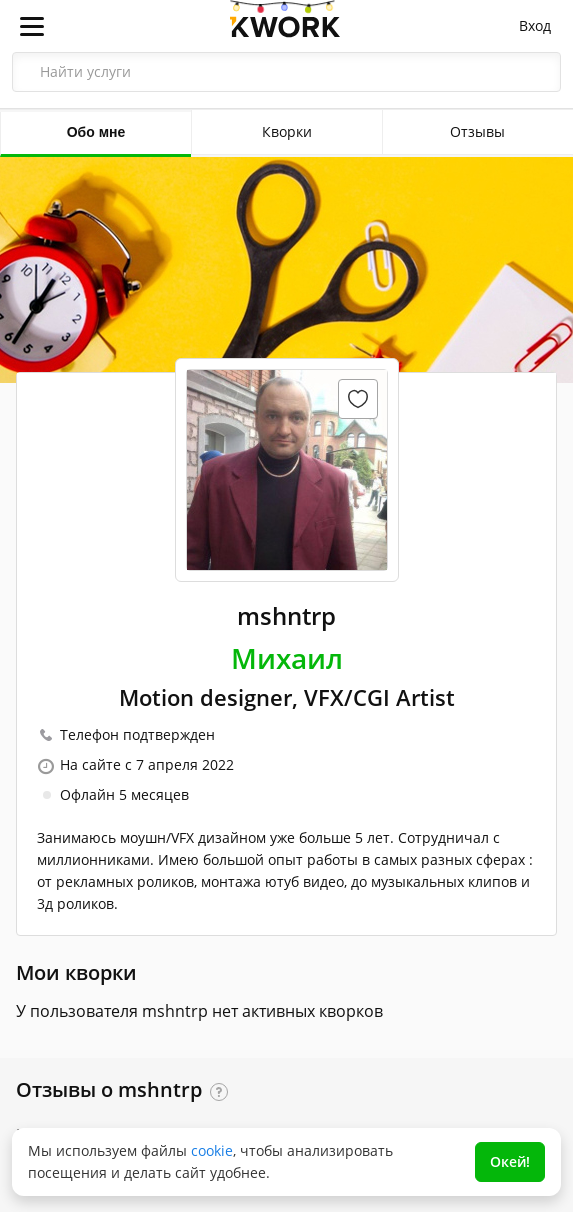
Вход (535, 25)
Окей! (510, 1161)
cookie (212, 1150)
